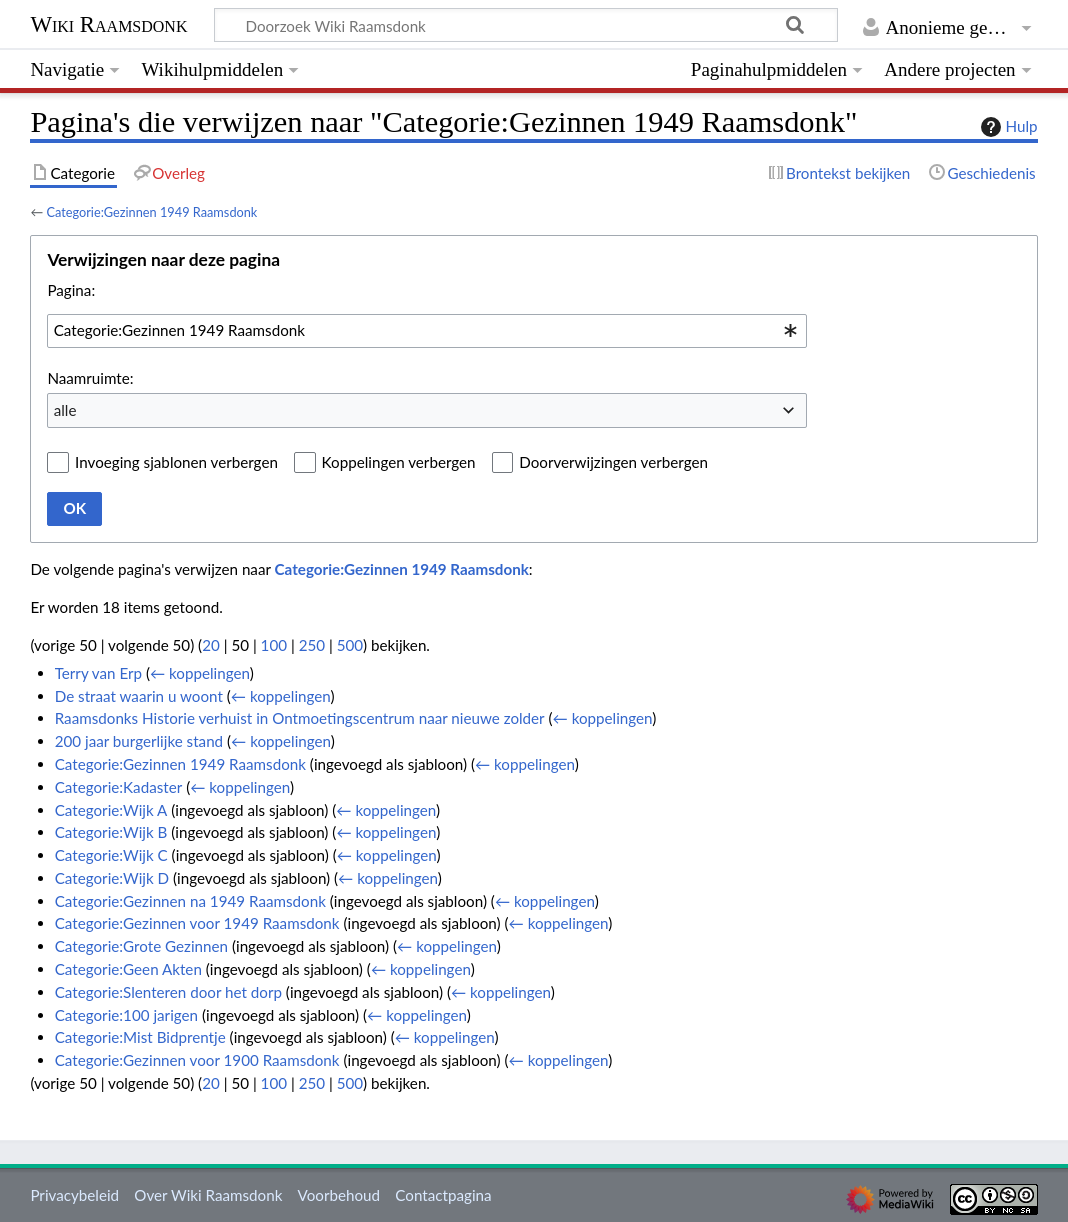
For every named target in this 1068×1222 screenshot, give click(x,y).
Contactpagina (443, 1195)
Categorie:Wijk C (111, 855)
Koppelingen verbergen (399, 462)
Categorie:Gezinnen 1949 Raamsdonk (151, 212)
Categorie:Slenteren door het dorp (168, 992)
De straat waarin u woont (139, 696)
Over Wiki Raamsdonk (208, 1195)
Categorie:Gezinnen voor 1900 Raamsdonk (197, 1060)
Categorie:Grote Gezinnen (141, 946)
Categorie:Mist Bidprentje (140, 1037)
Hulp (1007, 127)
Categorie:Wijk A (111, 810)
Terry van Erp (98, 673)
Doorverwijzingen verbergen (613, 462)
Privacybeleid (74, 1195)
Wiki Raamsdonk (108, 24)
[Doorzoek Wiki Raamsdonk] (526, 25)
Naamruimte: (90, 378)
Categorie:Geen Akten (128, 969)
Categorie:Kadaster (119, 787)
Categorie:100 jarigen (126, 1015)
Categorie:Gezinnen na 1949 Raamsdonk (190, 901)
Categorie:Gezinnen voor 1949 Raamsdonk (197, 923)
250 (312, 645)
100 (274, 645)
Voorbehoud (339, 1195)
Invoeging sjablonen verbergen (176, 462)
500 (350, 645)
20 (211, 645)
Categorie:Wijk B (111, 832)
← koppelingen (200, 673)
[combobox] (427, 331)
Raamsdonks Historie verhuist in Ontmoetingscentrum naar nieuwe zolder (300, 718)
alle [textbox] (65, 410)
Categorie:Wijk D (112, 878)
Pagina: (71, 290)
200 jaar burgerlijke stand (139, 741)
